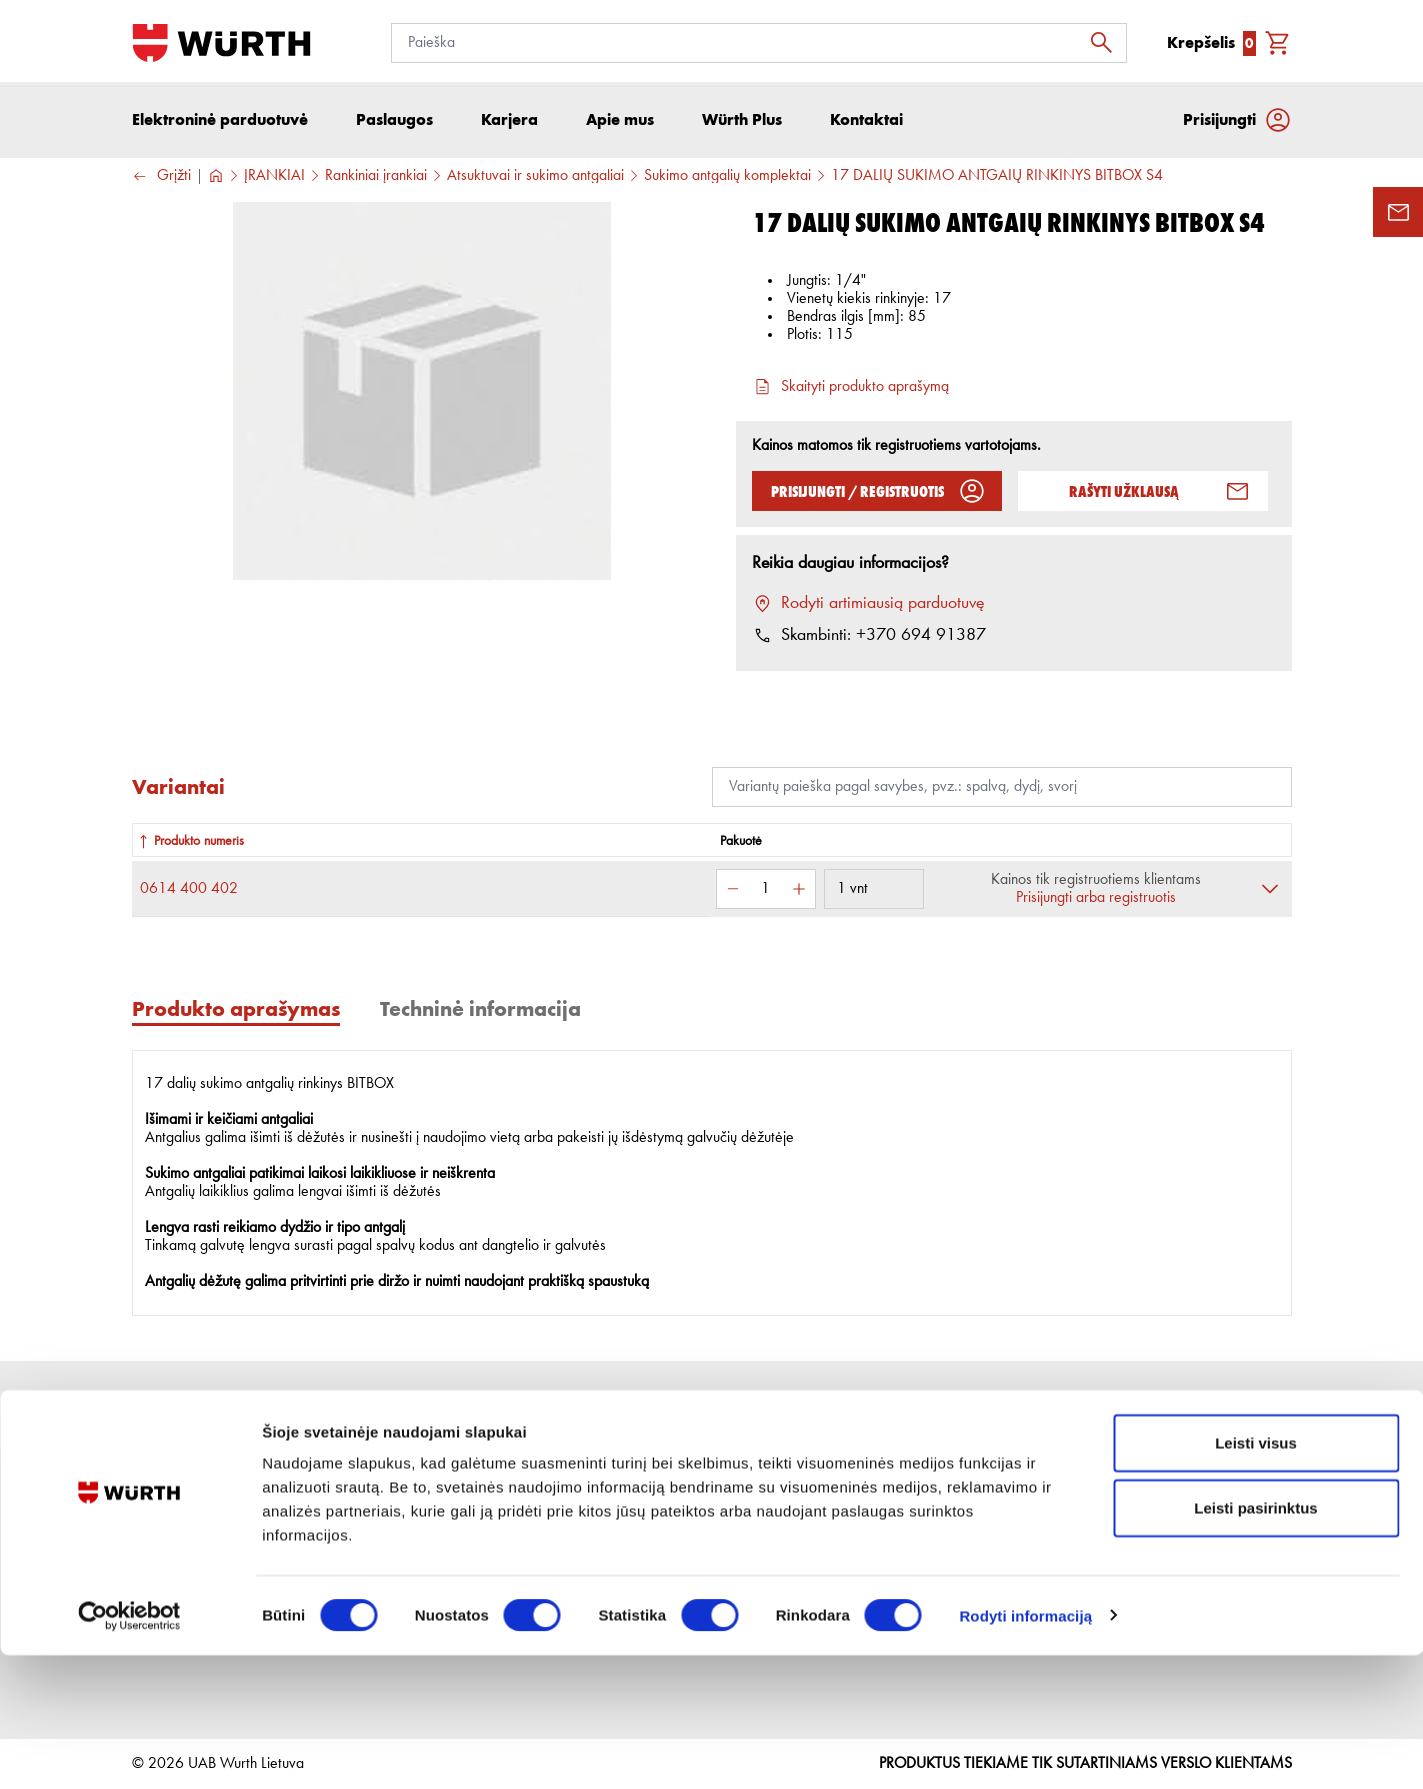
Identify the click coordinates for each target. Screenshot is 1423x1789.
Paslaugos (412, 1522)
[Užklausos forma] (1398, 212)
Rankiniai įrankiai (376, 181)
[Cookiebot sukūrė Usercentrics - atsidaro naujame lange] (129, 1750)
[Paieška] (759, 43)
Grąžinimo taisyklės (641, 1522)
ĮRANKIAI (274, 181)
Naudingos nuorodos (898, 1522)
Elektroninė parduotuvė (220, 124)
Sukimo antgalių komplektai (727, 181)
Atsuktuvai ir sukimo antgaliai (535, 181)
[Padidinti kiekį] (799, 894)
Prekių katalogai (883, 1492)
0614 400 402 (189, 894)
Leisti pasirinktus (1255, 1642)
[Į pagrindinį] (221, 43)
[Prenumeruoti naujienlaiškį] (1272, 1503)
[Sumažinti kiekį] (733, 894)
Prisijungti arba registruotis (1096, 903)
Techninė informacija (480, 1013)
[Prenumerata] (1131, 1503)
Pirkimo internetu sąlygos (656, 1492)
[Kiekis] (766, 894)
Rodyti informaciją (1025, 1749)
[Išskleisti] (1270, 894)
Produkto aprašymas (236, 1013)
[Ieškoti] (1107, 43)
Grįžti (161, 181)
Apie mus (410, 1492)
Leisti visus (1256, 1576)
